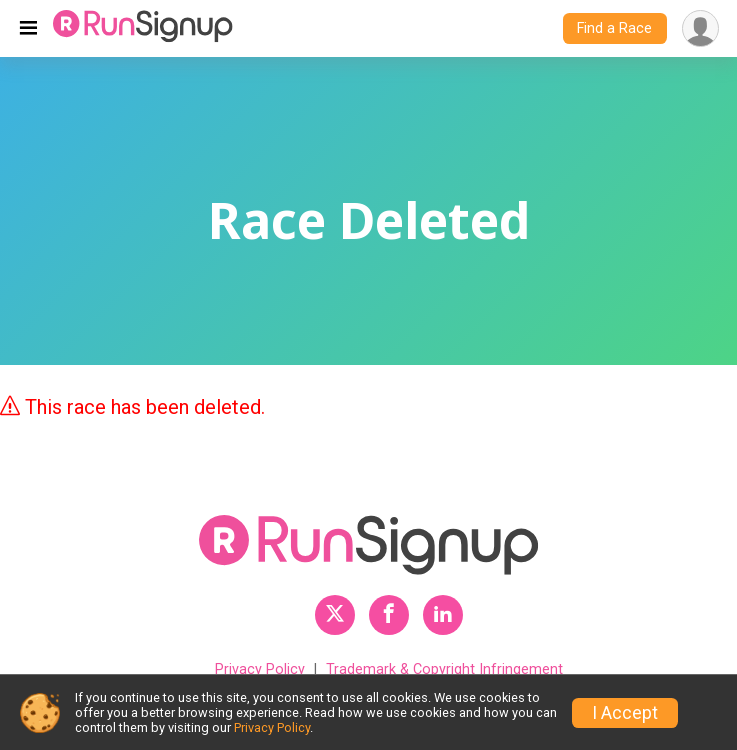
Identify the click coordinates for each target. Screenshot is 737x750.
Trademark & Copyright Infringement (444, 669)
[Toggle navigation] (28, 29)
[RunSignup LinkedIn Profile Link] (443, 615)
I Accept (625, 713)
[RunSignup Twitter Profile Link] (335, 615)
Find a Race (614, 28)
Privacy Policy (260, 669)
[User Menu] (700, 28)
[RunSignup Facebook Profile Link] (389, 615)
